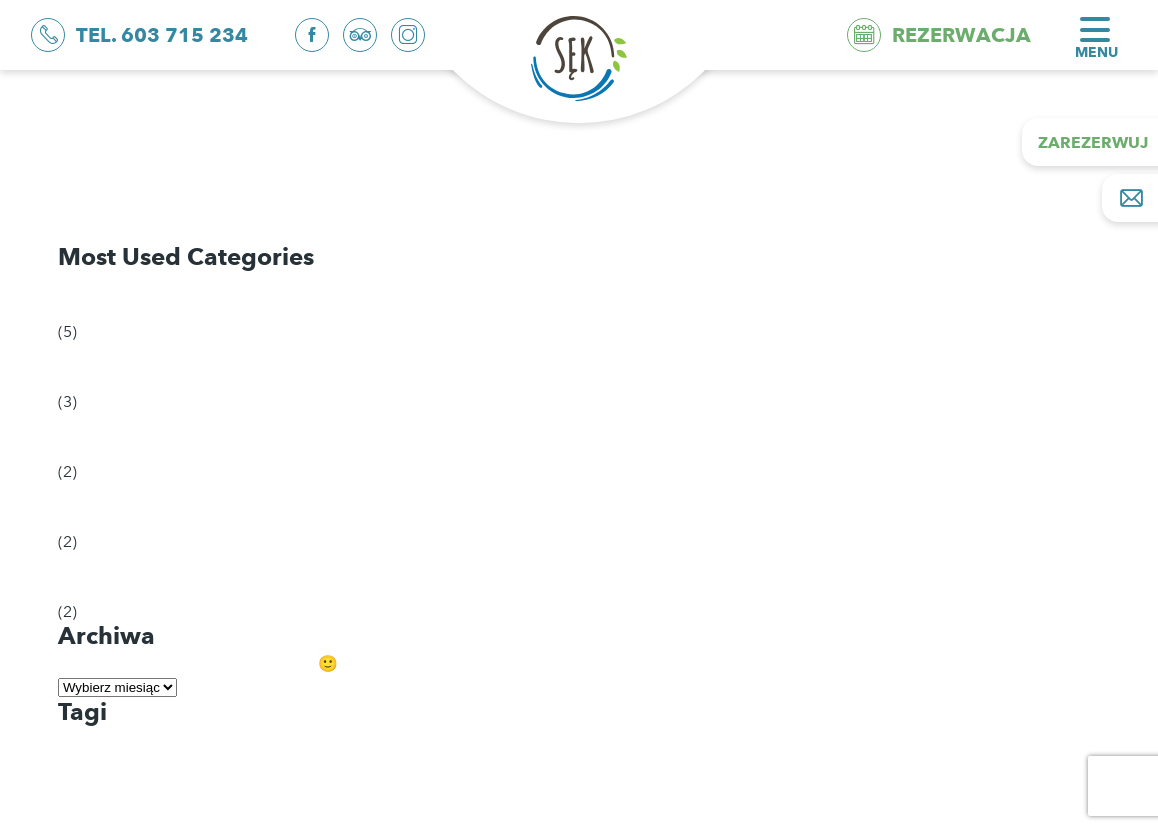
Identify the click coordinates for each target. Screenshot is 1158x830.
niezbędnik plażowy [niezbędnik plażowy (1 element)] (118, 793)
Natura (99, 436)
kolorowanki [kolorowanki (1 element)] (100, 769)
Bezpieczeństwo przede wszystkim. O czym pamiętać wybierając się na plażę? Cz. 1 (375, 216)
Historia (102, 506)
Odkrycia (107, 296)
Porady (99, 366)
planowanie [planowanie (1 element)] (98, 818)
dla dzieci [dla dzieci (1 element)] (93, 744)
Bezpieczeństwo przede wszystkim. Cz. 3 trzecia (245, 146)
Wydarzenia (117, 576)
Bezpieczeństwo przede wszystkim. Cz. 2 (219, 181)
